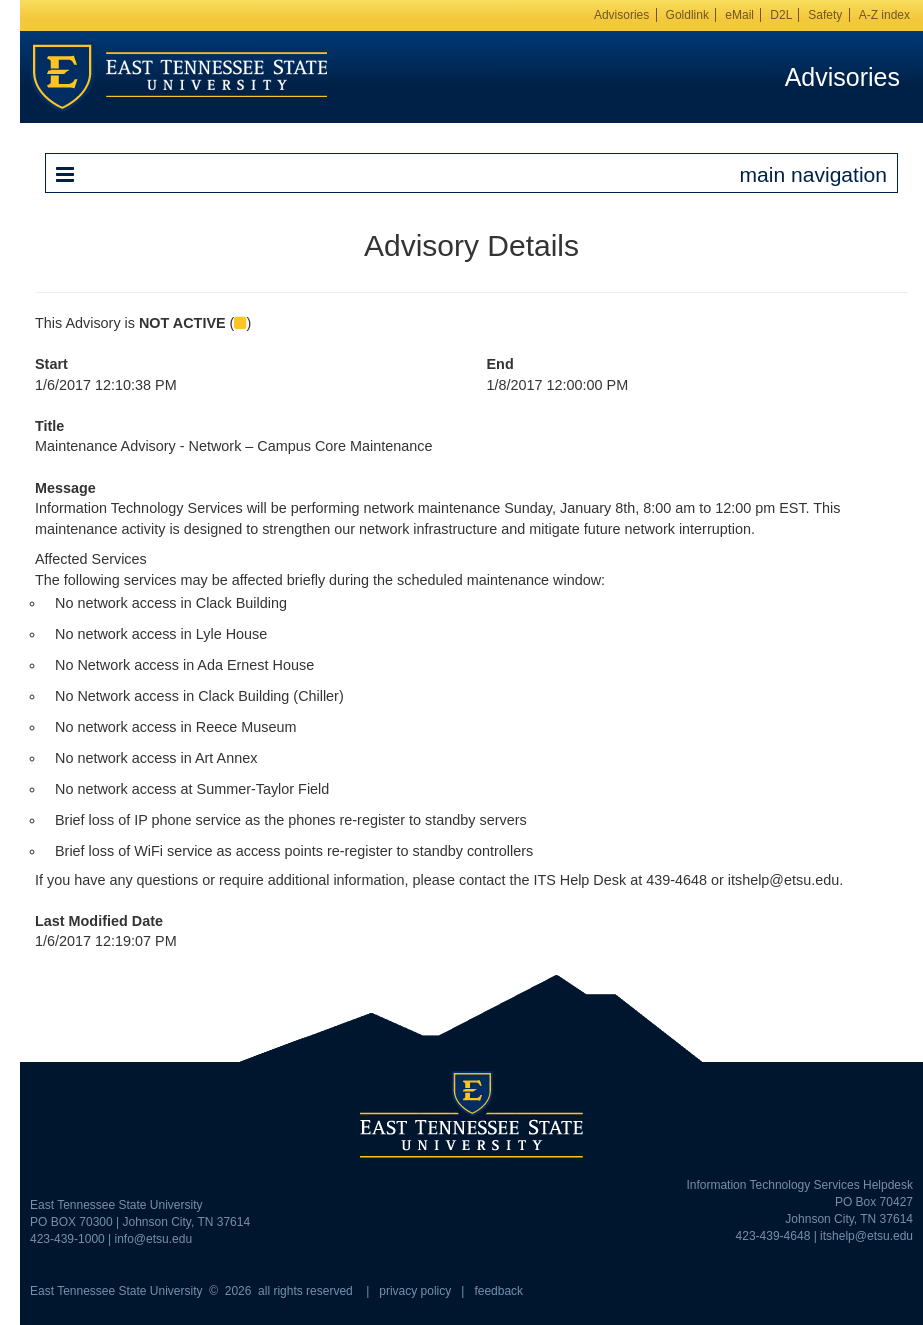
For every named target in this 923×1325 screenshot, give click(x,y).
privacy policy (415, 1291)
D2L (781, 15)
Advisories (621, 15)
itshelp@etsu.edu (866, 1236)
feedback (498, 1291)
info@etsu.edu (154, 1239)
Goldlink (687, 15)
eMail (739, 15)
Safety (825, 15)
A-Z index (884, 15)
